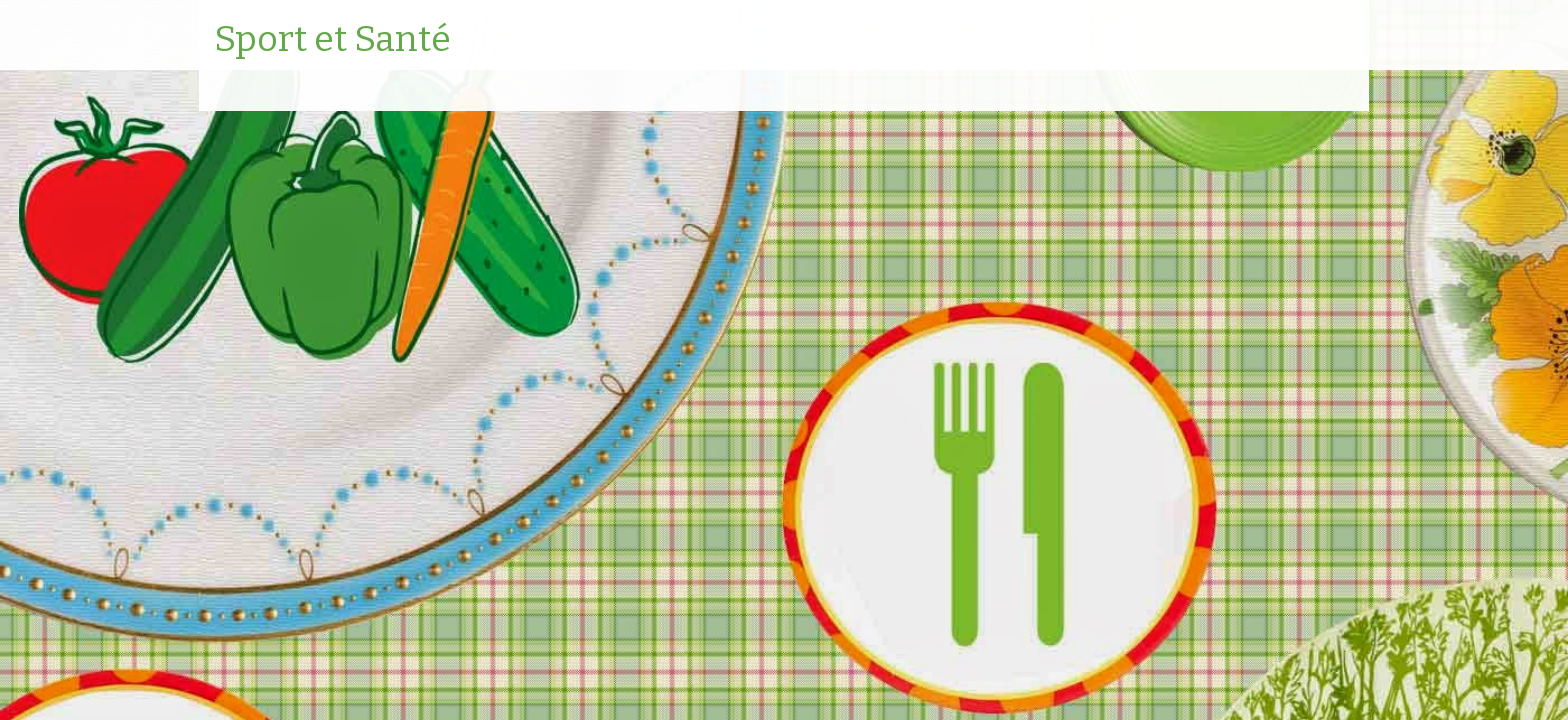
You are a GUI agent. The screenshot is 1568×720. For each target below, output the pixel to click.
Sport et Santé (332, 40)
